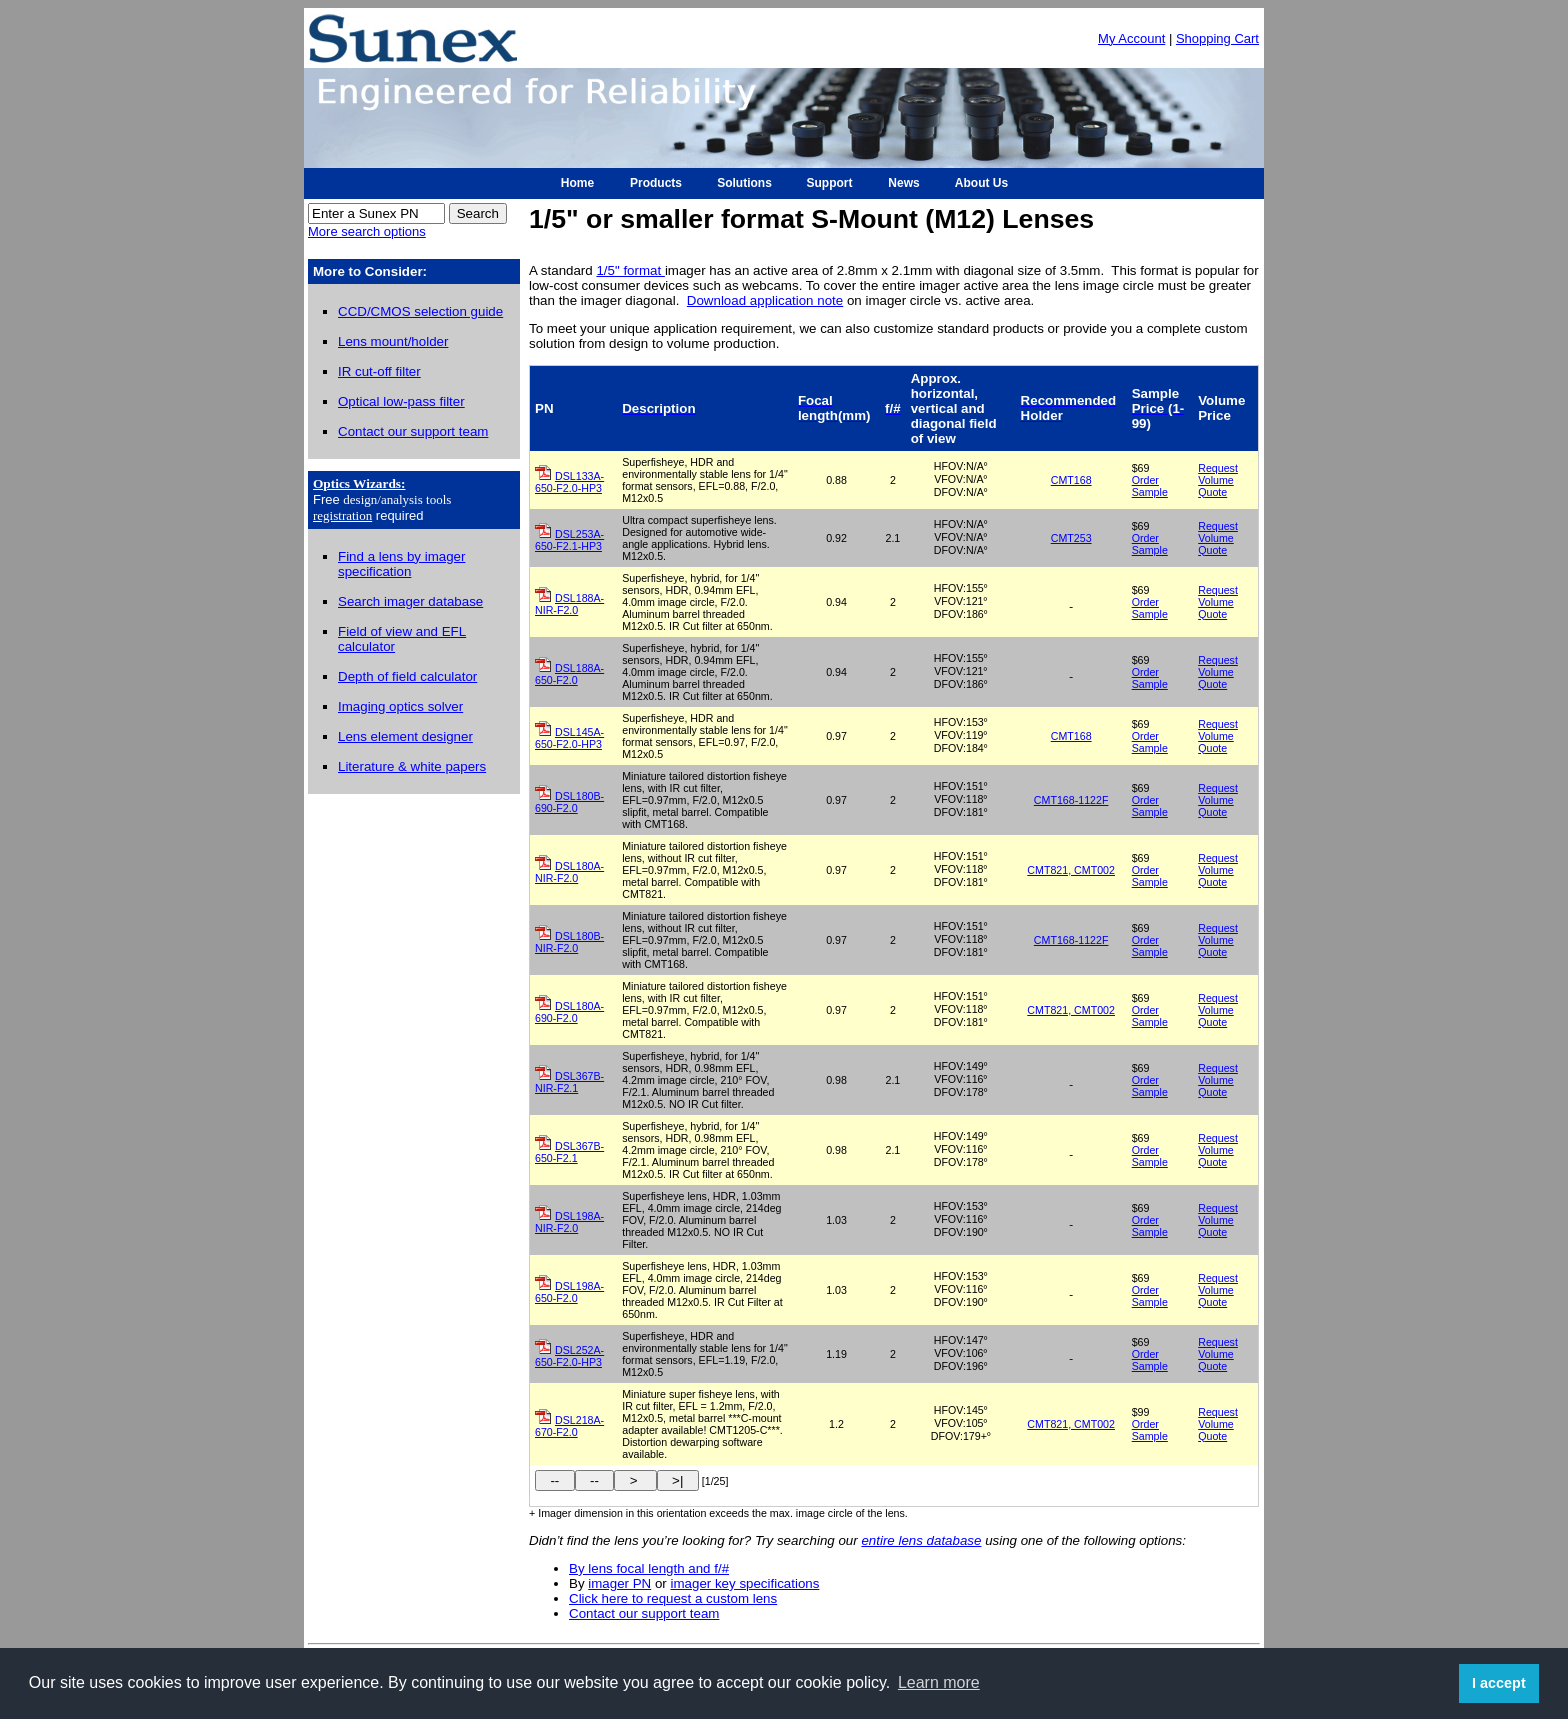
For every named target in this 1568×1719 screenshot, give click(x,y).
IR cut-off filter (379, 371)
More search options (367, 231)
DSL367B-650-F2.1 (569, 1152)
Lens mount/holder (393, 341)
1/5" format (630, 270)
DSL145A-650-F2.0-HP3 (569, 738)
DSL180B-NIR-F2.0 (569, 942)
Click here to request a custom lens (673, 1598)
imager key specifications (745, 1583)
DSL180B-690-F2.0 (569, 802)
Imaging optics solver (400, 706)
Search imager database (410, 601)
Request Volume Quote (1218, 480)
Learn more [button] (939, 1682)
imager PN (619, 1583)
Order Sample (1150, 486)
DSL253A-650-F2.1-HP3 (569, 540)
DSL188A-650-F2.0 (569, 674)
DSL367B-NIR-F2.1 (569, 1082)
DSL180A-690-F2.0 (569, 1012)
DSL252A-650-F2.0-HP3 (569, 1356)
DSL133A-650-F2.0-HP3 (569, 482)
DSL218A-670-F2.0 (569, 1426)
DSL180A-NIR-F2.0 (569, 872)
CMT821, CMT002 (1071, 870)
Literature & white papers (412, 766)
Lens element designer (405, 736)
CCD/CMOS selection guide (420, 311)
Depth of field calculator (407, 676)
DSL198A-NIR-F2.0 (569, 1222)
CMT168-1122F (1071, 800)
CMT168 (1071, 480)
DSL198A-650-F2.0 (569, 1292)
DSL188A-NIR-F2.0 (569, 604)
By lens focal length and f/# (649, 1568)
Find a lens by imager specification (401, 564)
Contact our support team (413, 431)
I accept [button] (1499, 1683)
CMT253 (1071, 538)
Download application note (765, 300)
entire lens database (921, 1540)
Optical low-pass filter (401, 401)
